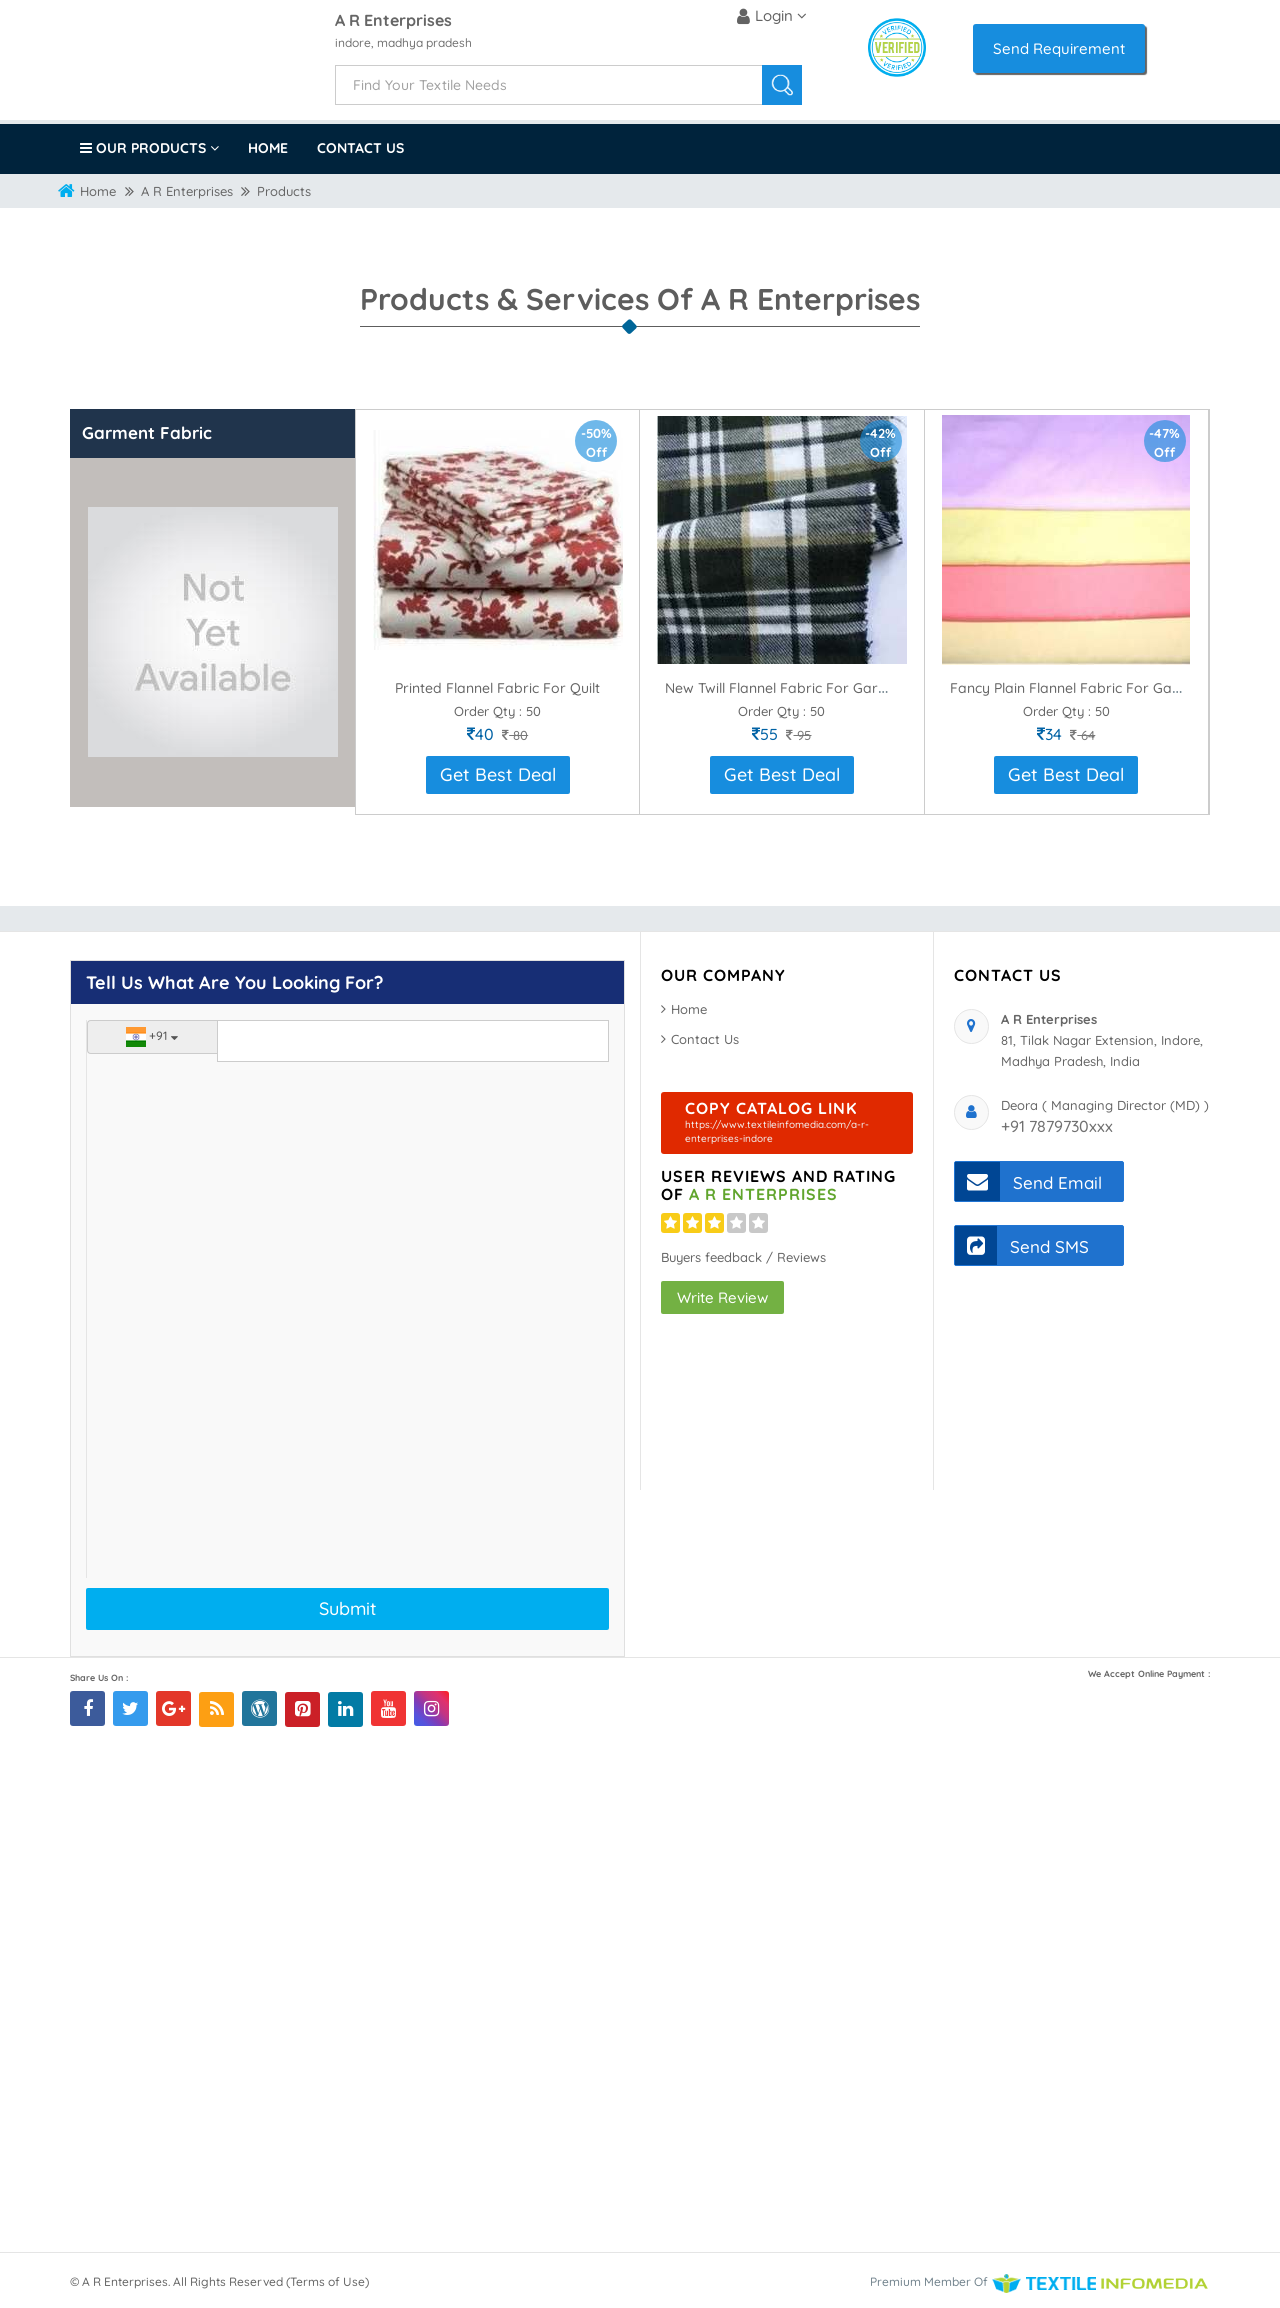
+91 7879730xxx (1057, 1126)
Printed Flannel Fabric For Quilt (497, 688)
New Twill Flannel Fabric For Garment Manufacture (833, 688)
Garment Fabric (147, 432)
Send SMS (1022, 1245)
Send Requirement (1059, 48)
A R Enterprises (393, 21)
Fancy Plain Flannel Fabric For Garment (1081, 688)
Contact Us (360, 148)
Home (268, 148)
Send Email (1028, 1181)
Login (772, 16)
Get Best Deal (498, 774)
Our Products (149, 148)
